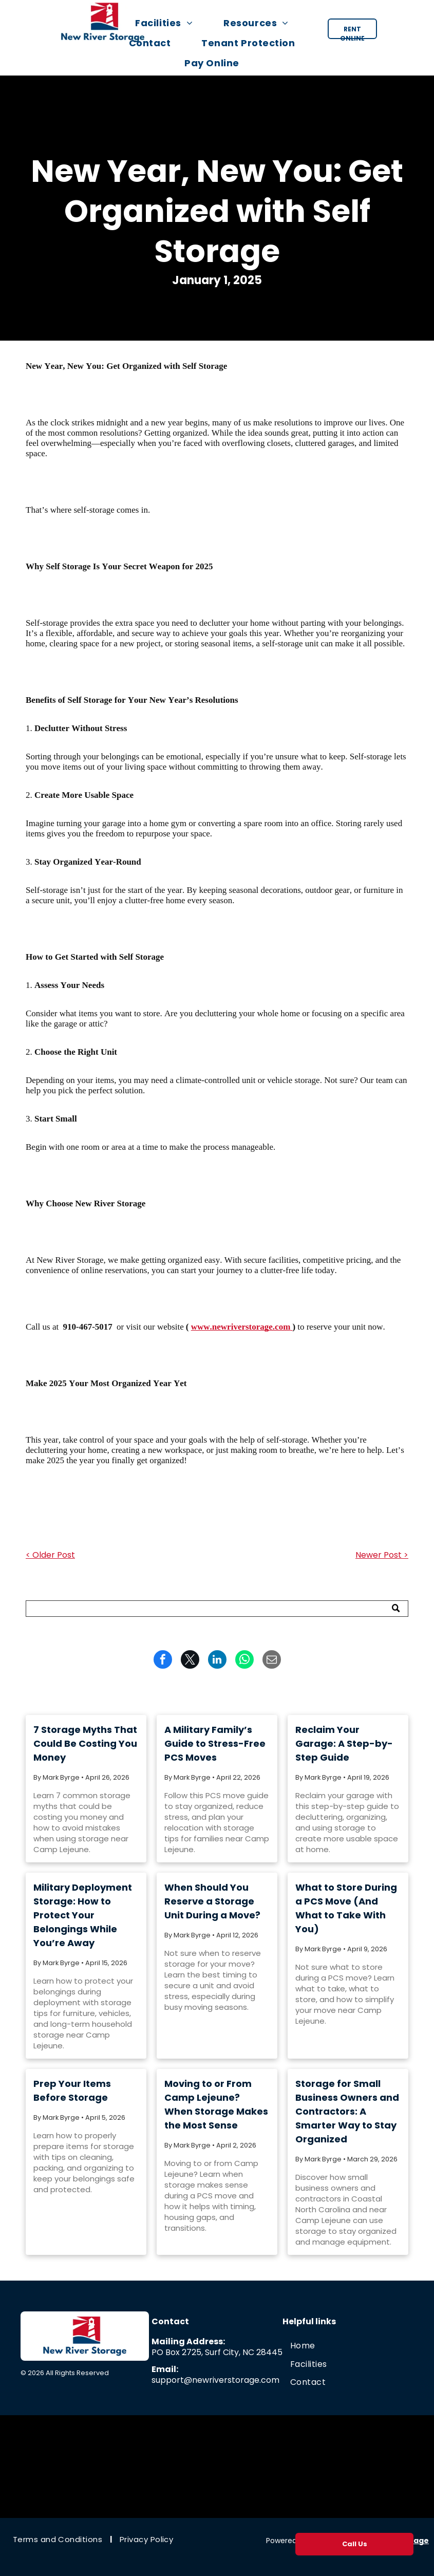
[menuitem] (169, 23)
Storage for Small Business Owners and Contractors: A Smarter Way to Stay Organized (347, 2111)
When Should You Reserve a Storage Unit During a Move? (212, 1901)
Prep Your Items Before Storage (72, 2090)
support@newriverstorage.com (215, 2380)
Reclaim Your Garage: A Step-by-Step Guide (344, 1743)
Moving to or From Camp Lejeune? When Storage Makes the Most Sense (216, 2104)
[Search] (217, 1608)
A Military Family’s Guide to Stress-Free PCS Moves (215, 1743)
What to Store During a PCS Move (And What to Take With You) (346, 1908)
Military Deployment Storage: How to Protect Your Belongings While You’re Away (82, 1915)
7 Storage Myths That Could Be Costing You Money (85, 1743)
